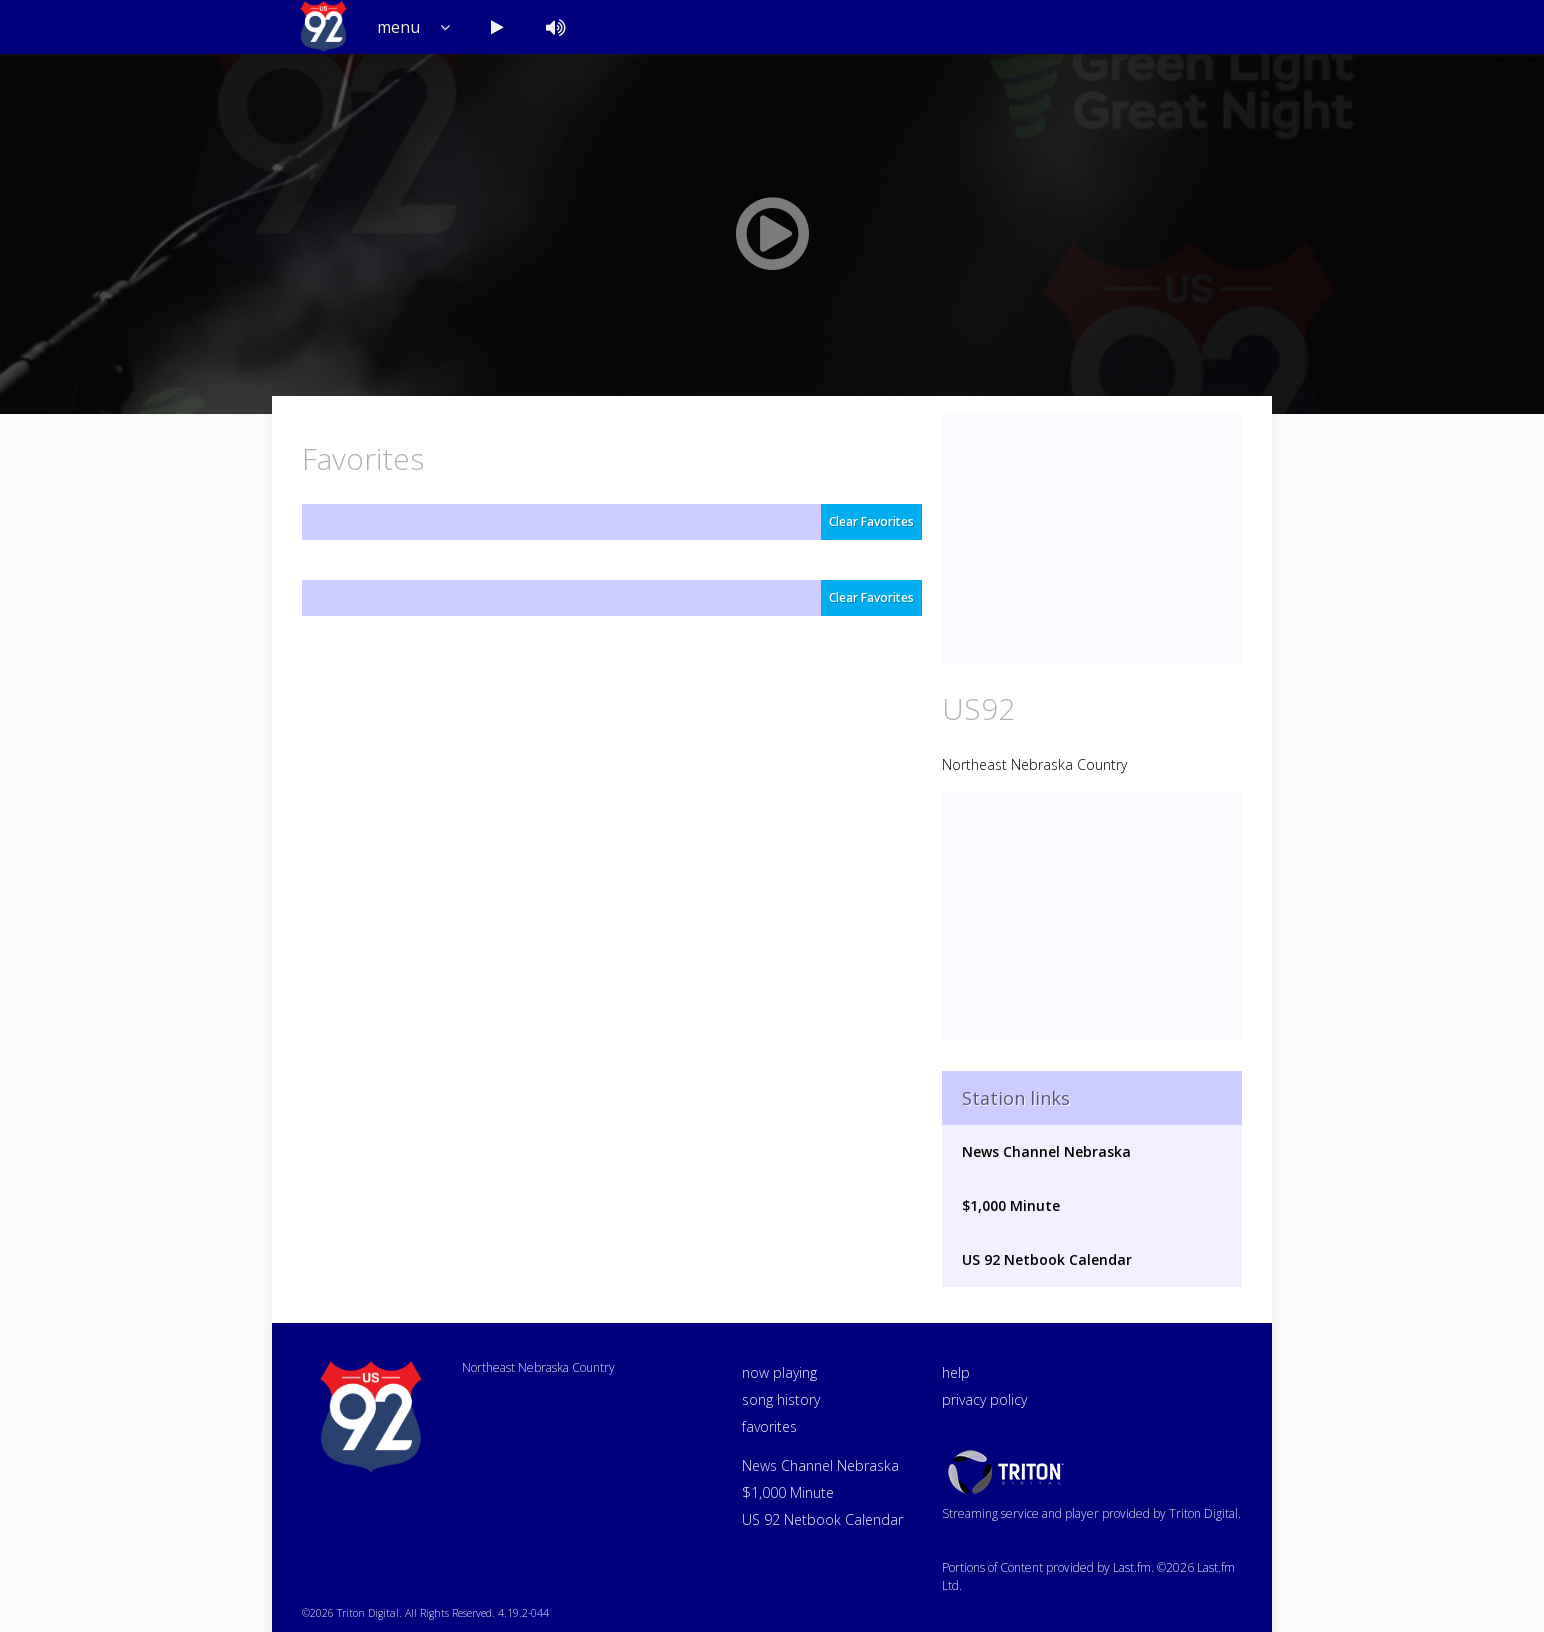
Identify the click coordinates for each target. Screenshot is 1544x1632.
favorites (769, 1426)
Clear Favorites (871, 521)
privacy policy (984, 1399)
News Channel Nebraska (1046, 1151)
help (956, 1372)
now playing (779, 1372)
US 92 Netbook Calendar (1047, 1259)
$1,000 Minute (1011, 1205)
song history (781, 1399)
